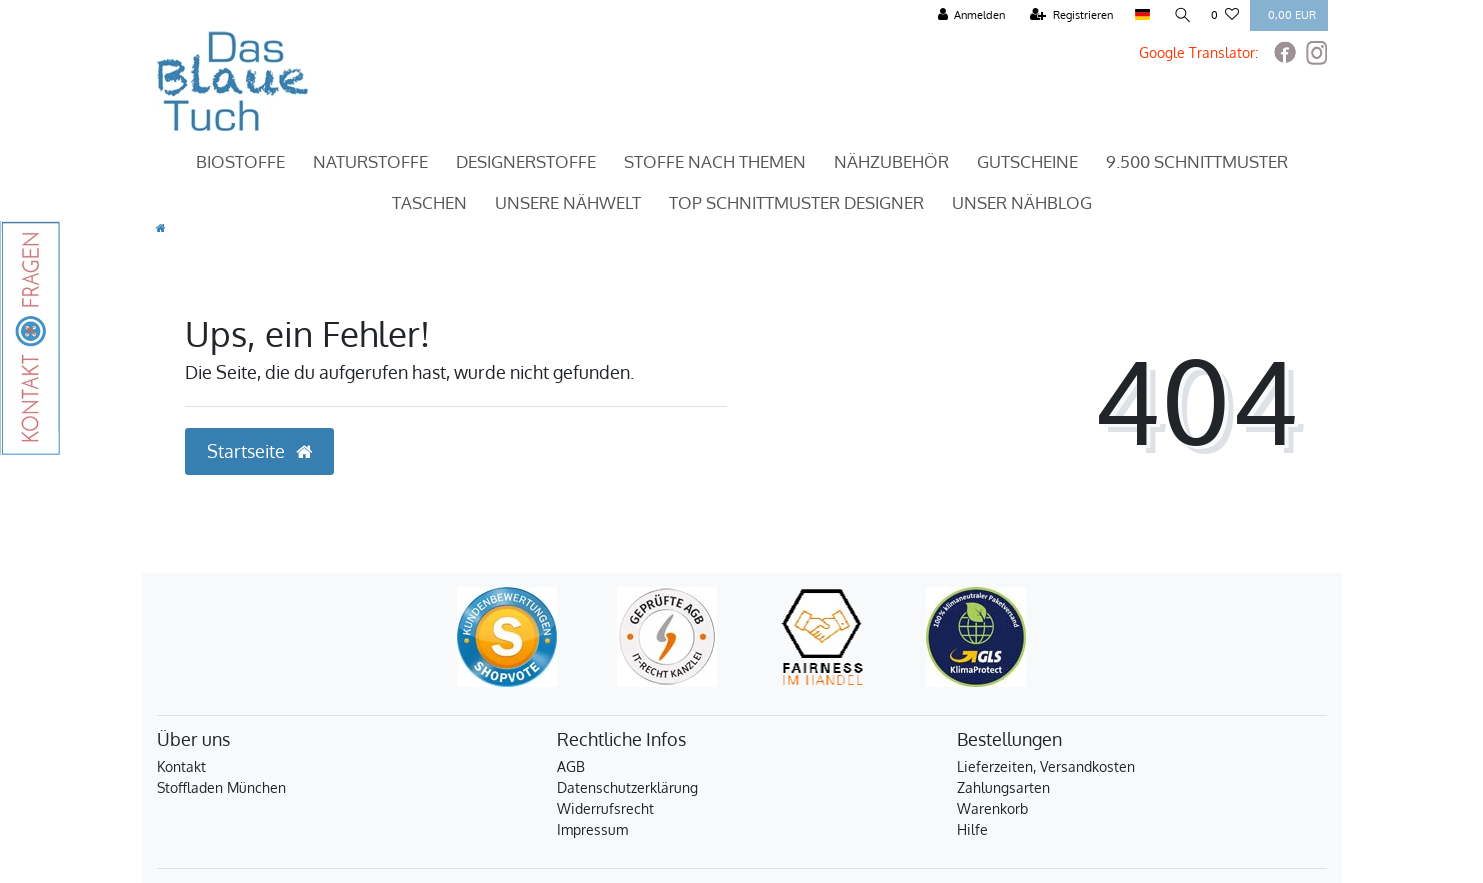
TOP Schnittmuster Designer (796, 202)
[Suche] (1180, 15)
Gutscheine (1027, 161)
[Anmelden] (970, 15)
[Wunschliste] (1225, 15)
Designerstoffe (526, 161)
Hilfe (972, 829)
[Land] (1141, 15)
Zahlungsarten (1003, 787)
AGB (571, 766)
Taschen (429, 202)
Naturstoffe (370, 161)
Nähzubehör (891, 161)
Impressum (592, 829)
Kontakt (181, 766)
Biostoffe (240, 161)
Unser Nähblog (1022, 202)
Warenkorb (992, 808)
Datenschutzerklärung (627, 787)
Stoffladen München (221, 787)
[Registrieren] (1070, 15)
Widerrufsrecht (605, 808)
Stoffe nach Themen (715, 161)
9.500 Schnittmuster (1197, 161)
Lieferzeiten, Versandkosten (1046, 766)
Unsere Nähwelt (568, 202)
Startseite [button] (259, 451)
